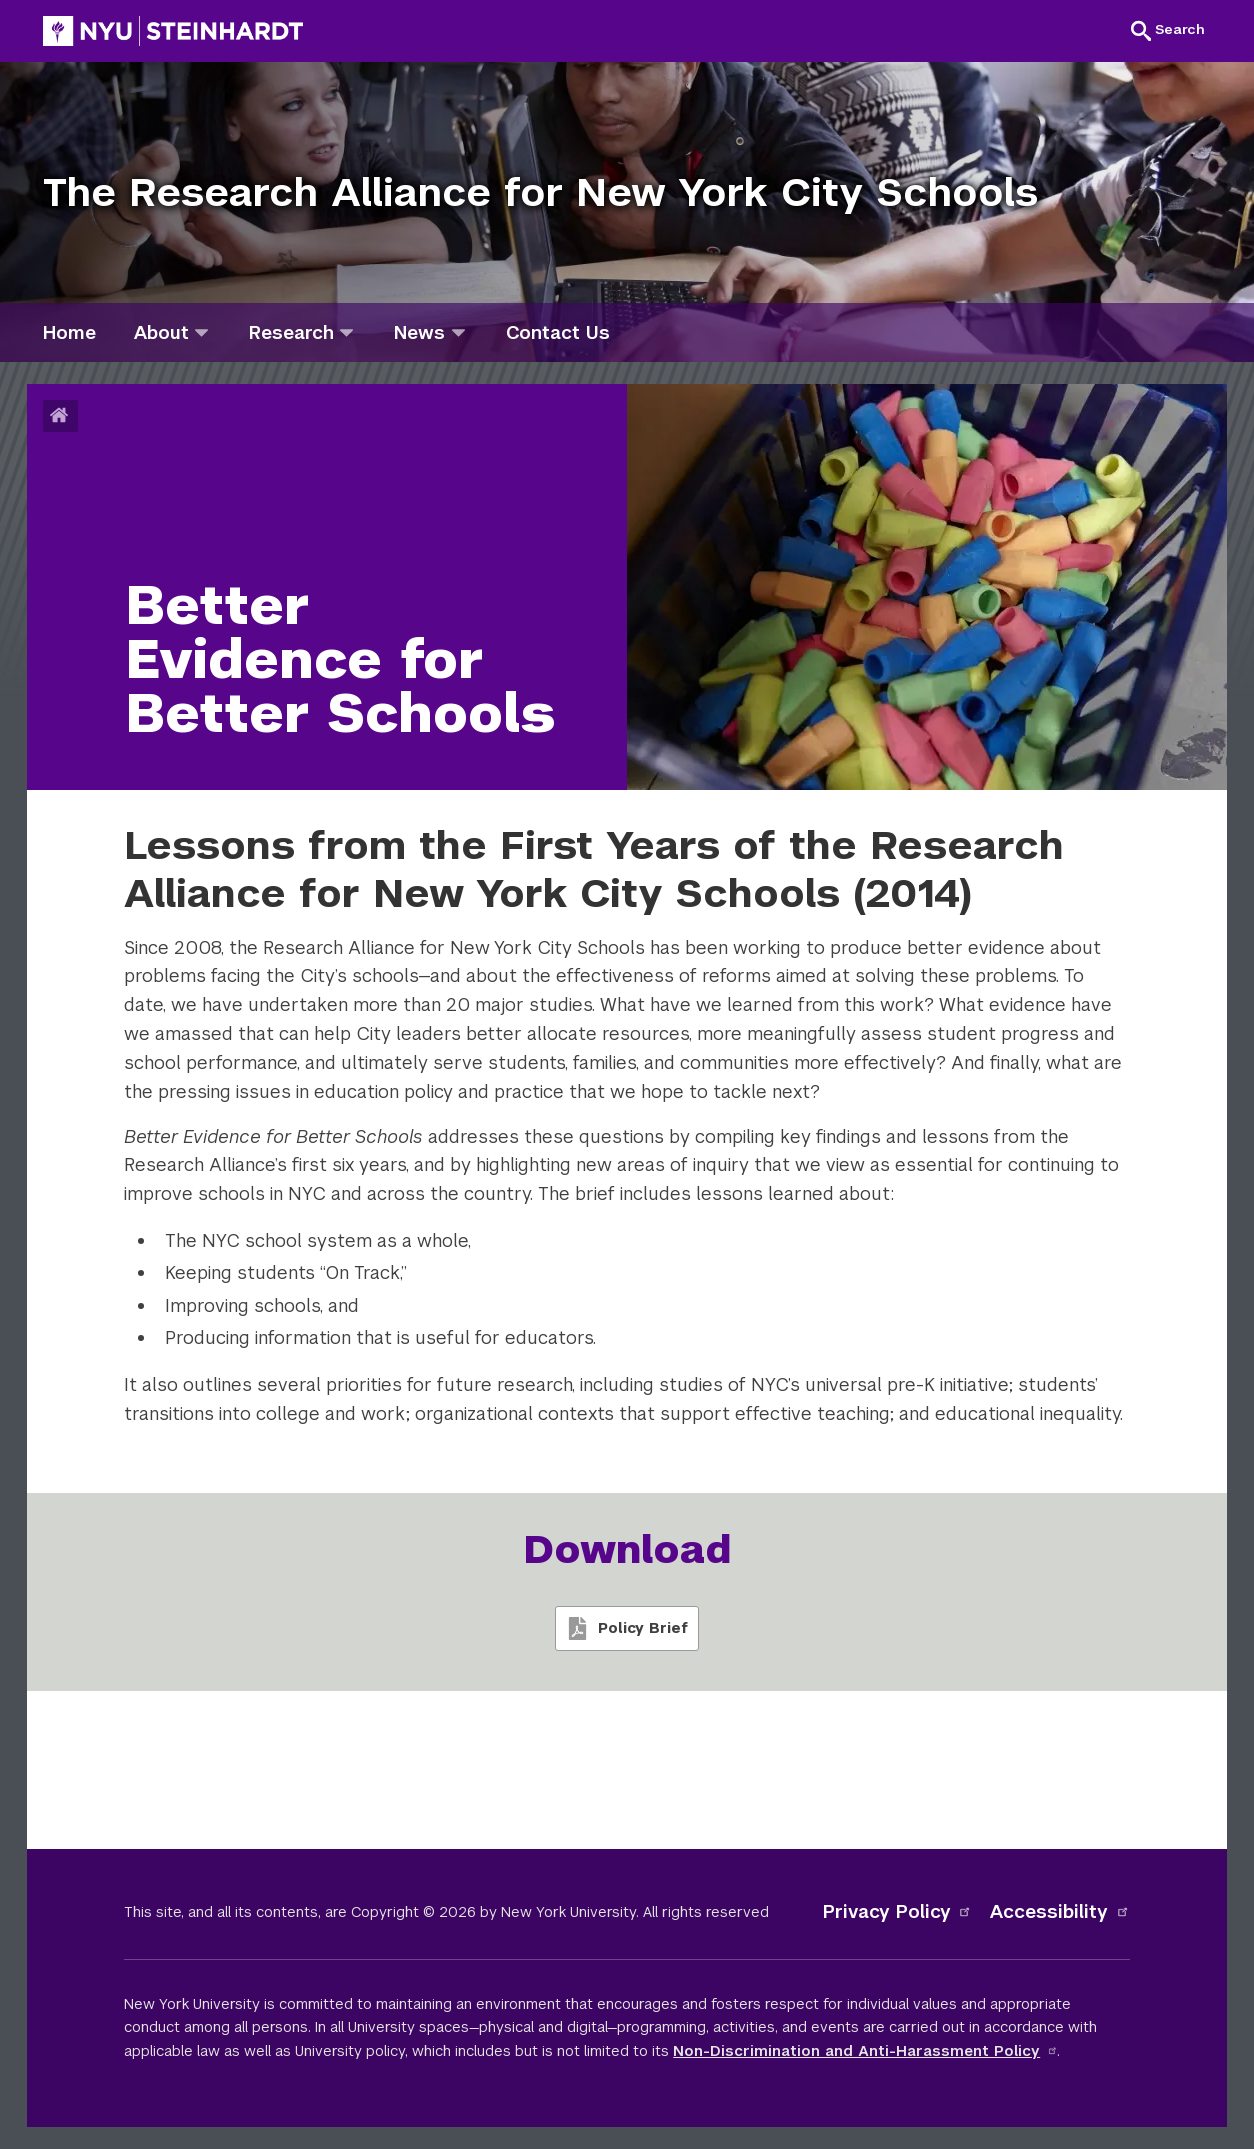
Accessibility (1060, 1911)
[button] (1168, 30)
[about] (201, 332)
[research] (346, 332)
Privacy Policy (898, 1911)
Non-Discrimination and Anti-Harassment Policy (865, 2051)
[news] (458, 332)
